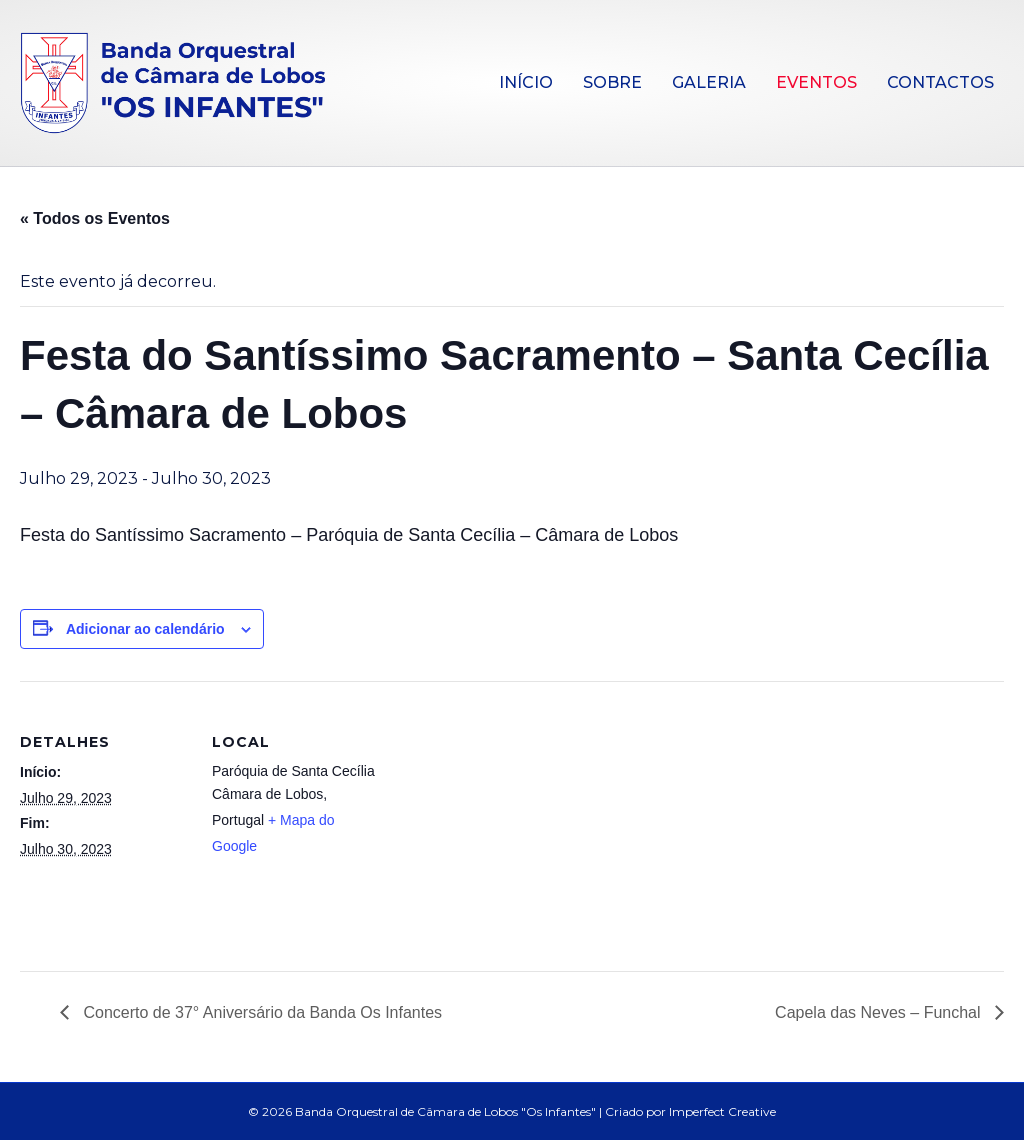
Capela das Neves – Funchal (880, 1012)
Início (526, 82)
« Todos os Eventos (95, 218)
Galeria (709, 82)
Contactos (940, 82)
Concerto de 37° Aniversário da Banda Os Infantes (260, 1012)
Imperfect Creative (722, 1111)
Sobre (612, 82)
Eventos (816, 82)
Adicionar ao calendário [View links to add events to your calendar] (145, 629)
